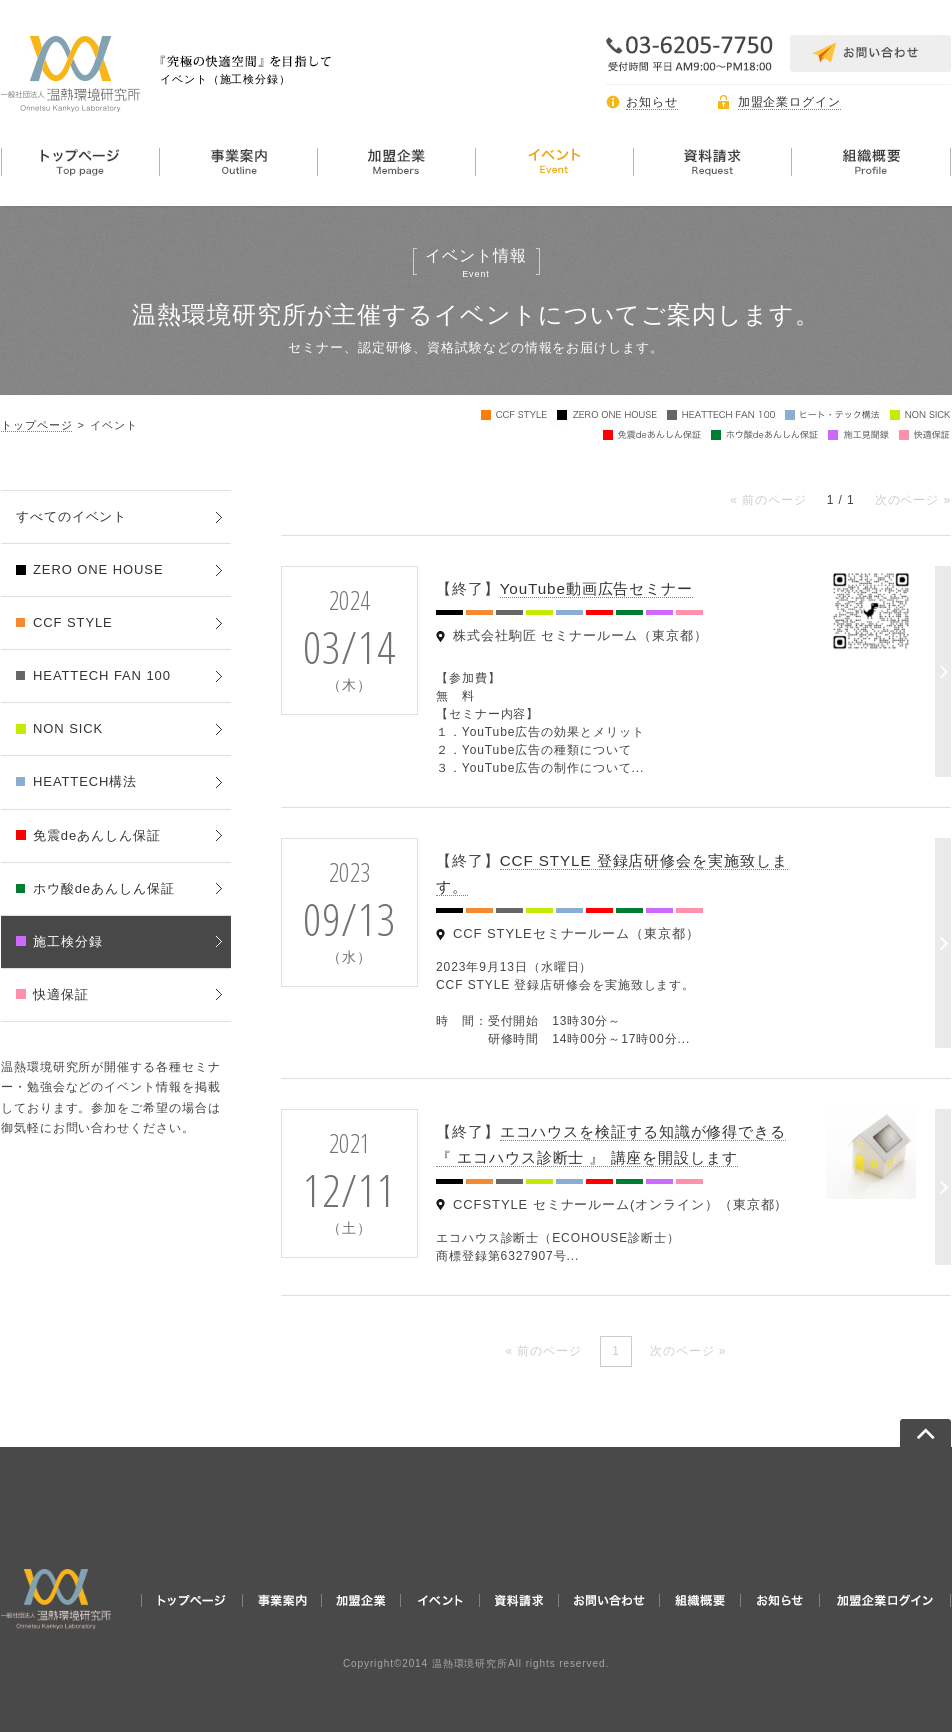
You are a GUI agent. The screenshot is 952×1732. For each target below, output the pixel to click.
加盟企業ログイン (789, 102)
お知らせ (652, 102)
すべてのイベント (71, 516)
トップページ (36, 425)
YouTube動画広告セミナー (596, 588)
